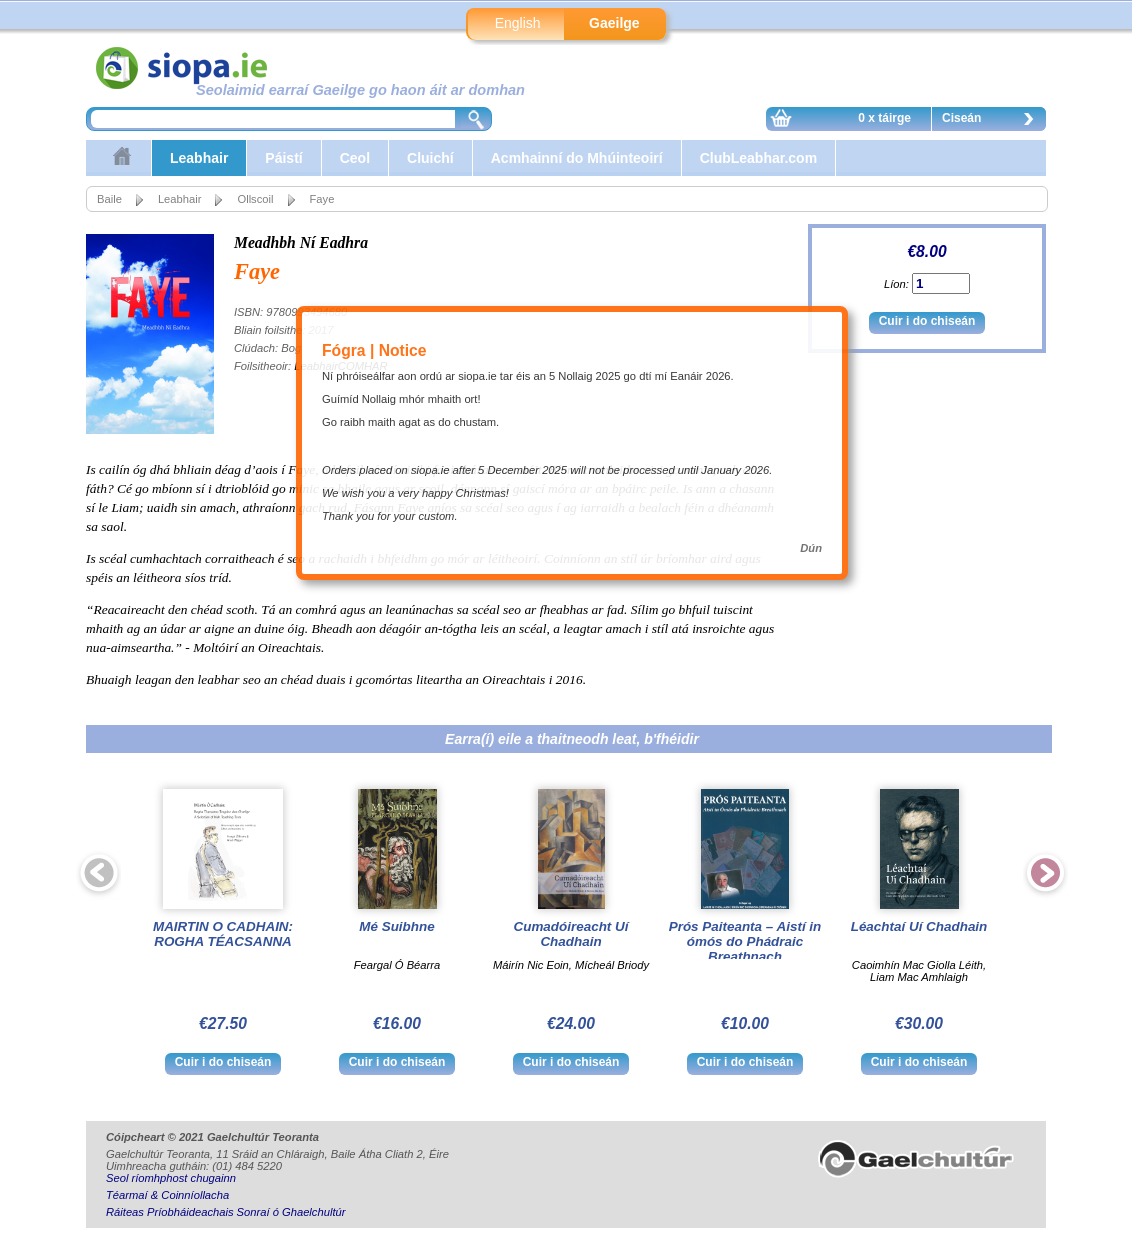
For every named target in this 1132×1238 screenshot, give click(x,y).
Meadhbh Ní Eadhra (301, 242)
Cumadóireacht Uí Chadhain (571, 934)
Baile (109, 199)
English (518, 23)
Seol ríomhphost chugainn (171, 1178)
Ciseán (993, 121)
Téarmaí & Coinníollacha (167, 1195)
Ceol (355, 158)
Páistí (283, 158)
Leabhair (199, 158)
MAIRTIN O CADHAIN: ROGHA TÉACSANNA (223, 934)
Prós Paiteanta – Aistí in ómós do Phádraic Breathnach (745, 941)
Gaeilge (614, 23)
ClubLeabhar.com (758, 158)
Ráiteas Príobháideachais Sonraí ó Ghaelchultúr (225, 1212)
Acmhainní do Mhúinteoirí (577, 158)
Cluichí (430, 158)
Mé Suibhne (396, 926)
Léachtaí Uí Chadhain (919, 926)
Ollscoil (255, 199)
